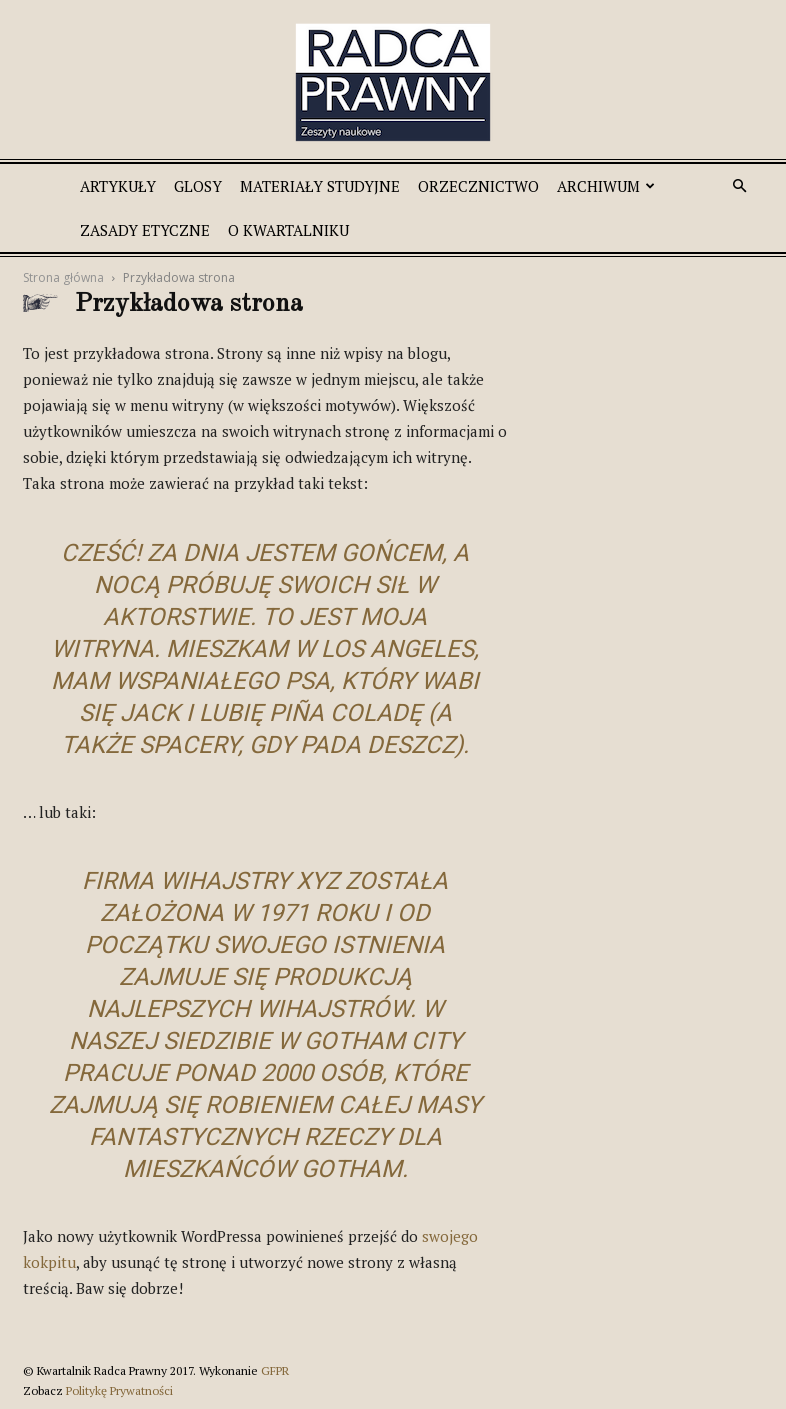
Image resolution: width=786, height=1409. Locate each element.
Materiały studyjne (320, 186)
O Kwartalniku (288, 230)
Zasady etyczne (145, 230)
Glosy (198, 186)
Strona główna (63, 277)
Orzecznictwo (478, 186)
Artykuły (118, 186)
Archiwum (606, 186)
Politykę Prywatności (119, 1390)
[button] (739, 186)
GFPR (275, 1370)
